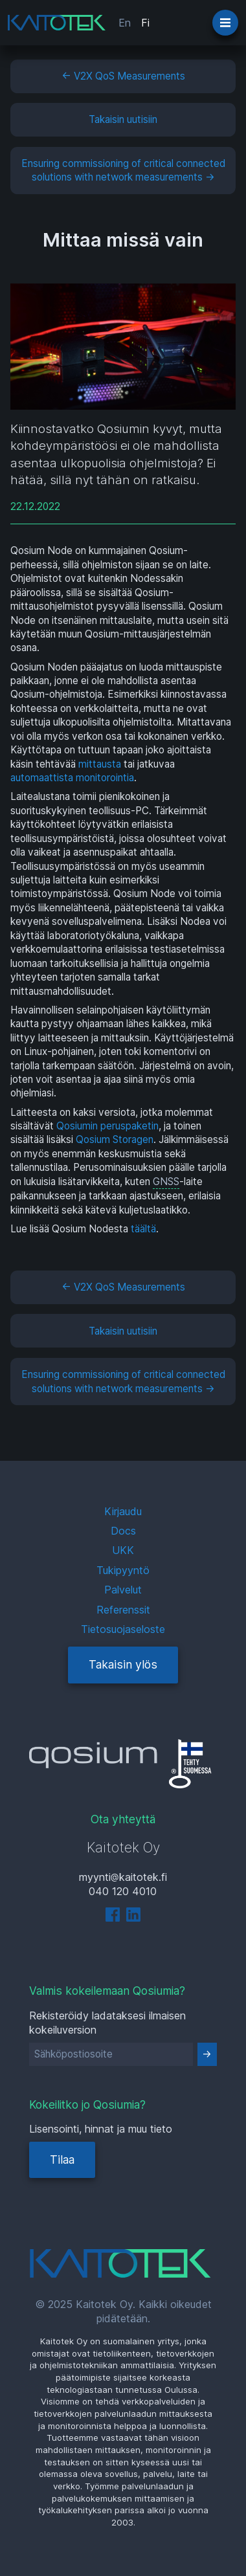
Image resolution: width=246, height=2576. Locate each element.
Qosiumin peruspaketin (107, 1126)
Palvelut (123, 1589)
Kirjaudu (123, 1511)
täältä (143, 1229)
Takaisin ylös (123, 1664)
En (124, 22)
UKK (123, 1550)
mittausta (99, 764)
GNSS (166, 1181)
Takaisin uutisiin (123, 119)
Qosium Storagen (114, 1139)
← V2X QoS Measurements (123, 76)
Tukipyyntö (123, 1570)
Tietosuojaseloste (123, 1629)
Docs (123, 1530)
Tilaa (62, 2159)
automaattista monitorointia (72, 778)
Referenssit (123, 1609)
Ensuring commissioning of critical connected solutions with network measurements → (123, 170)
